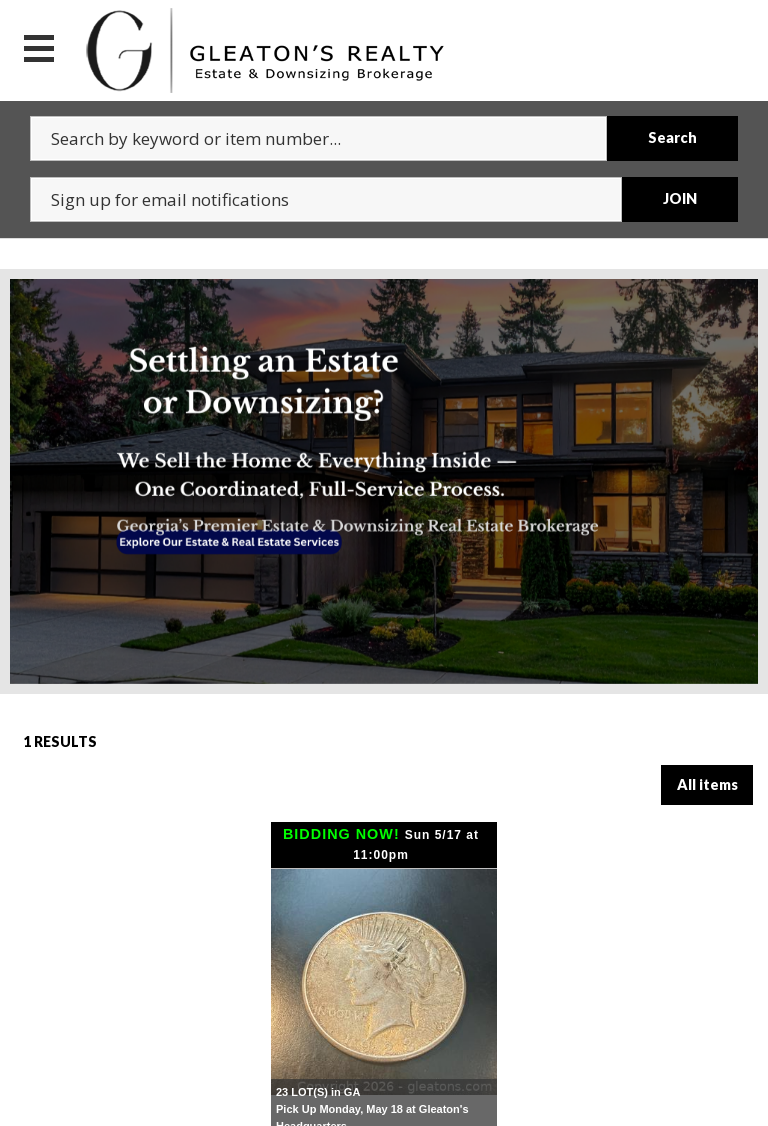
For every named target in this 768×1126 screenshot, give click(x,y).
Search (672, 137)
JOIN (680, 198)
